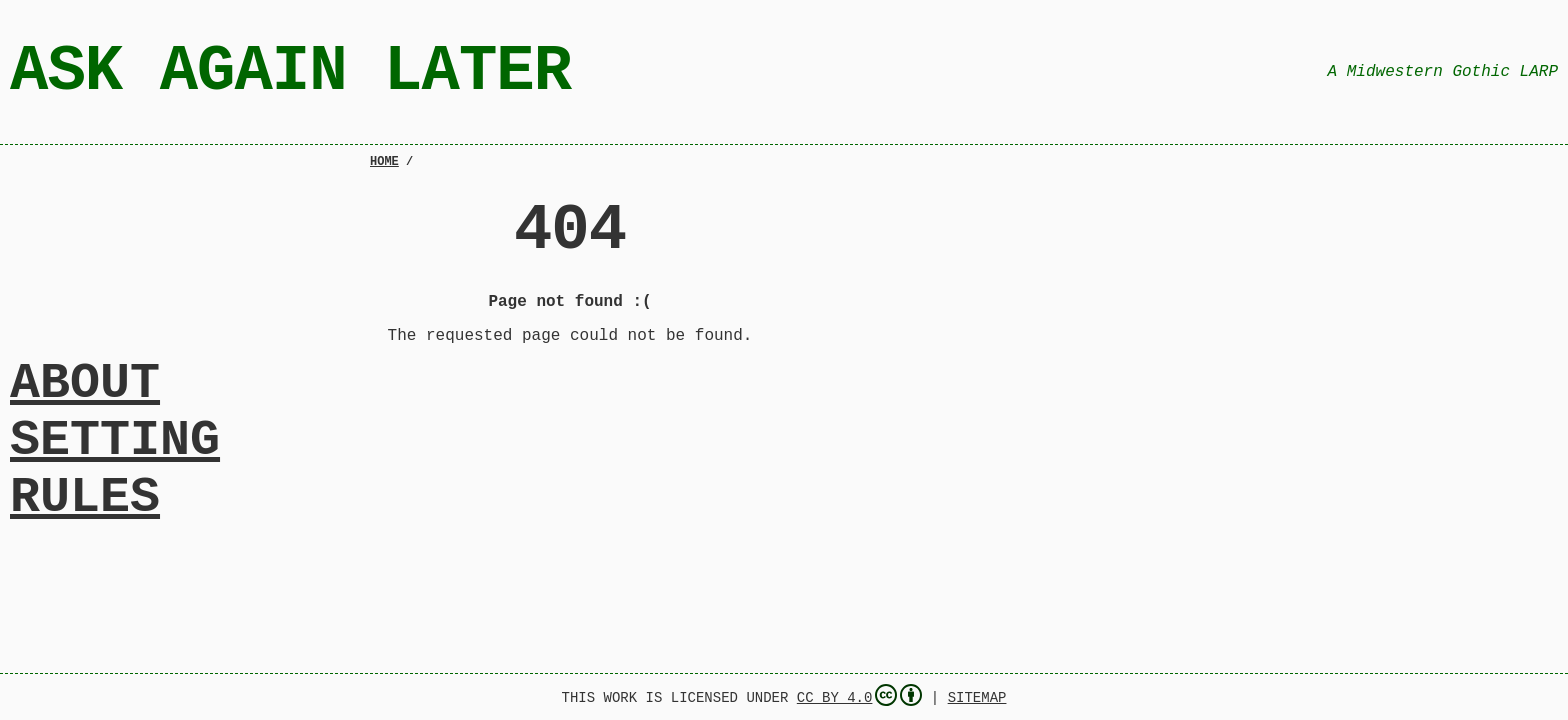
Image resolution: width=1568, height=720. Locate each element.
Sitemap (977, 696)
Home (384, 163)
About (85, 372)
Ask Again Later (290, 71)
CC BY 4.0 (860, 695)
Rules (85, 508)
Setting (115, 440)
